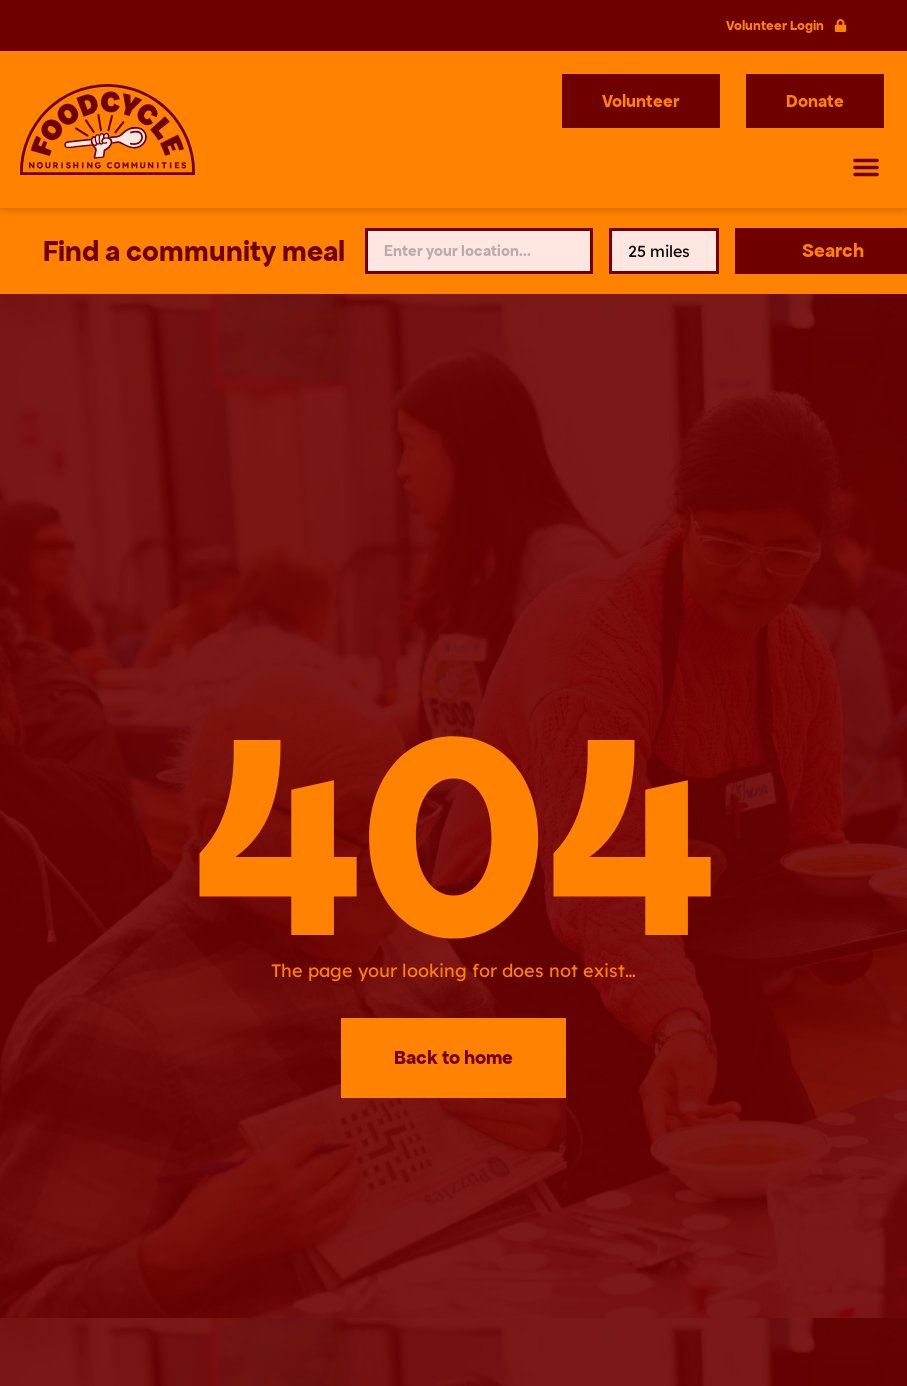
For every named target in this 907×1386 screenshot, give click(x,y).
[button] (866, 167)
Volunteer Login (775, 25)
